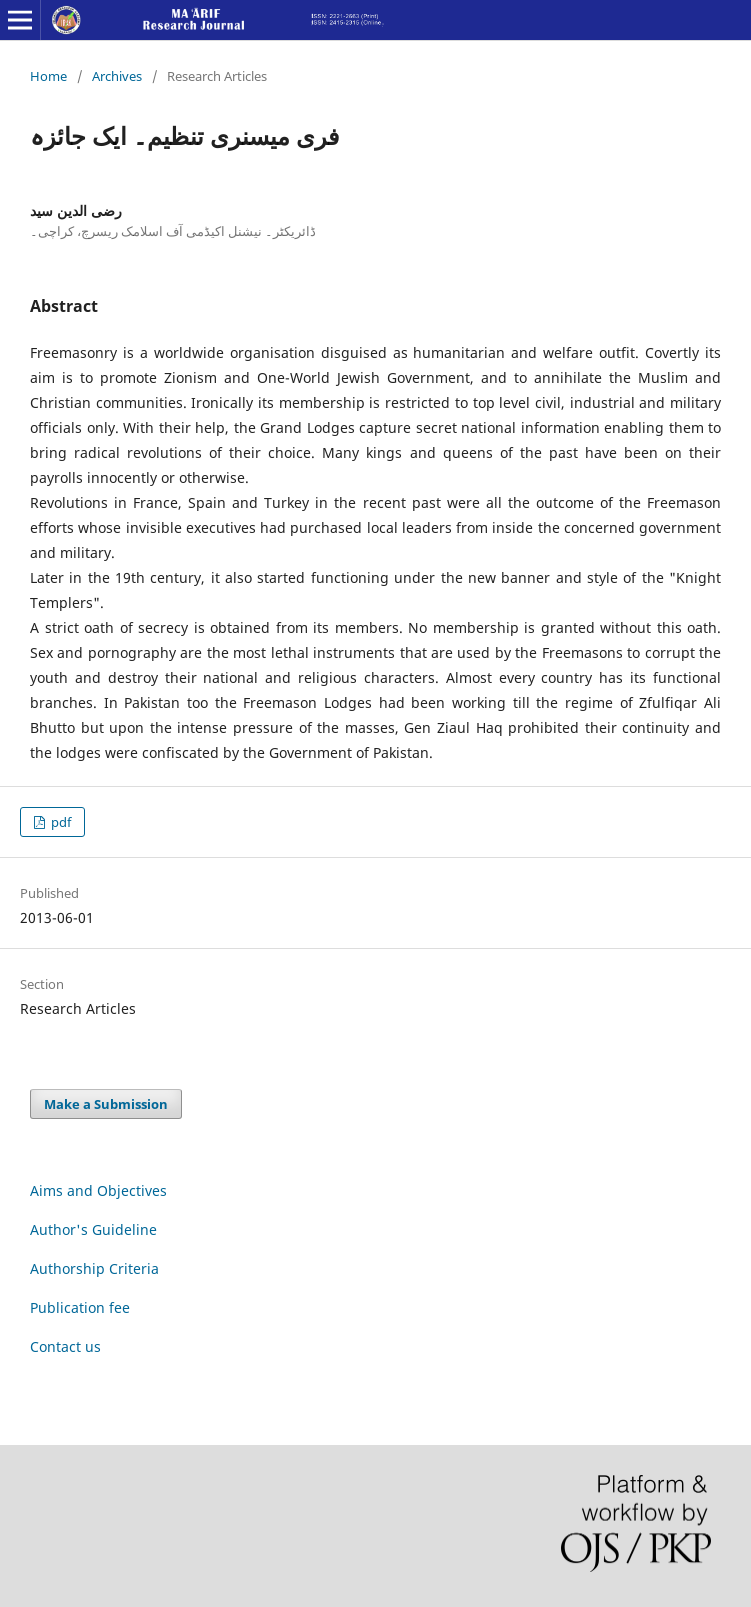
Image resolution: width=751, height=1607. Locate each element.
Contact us (65, 1346)
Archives (117, 76)
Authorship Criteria (94, 1268)
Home (48, 76)
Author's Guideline (93, 1229)
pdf (59, 822)
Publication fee (80, 1307)
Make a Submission (106, 1104)
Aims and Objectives (98, 1190)
